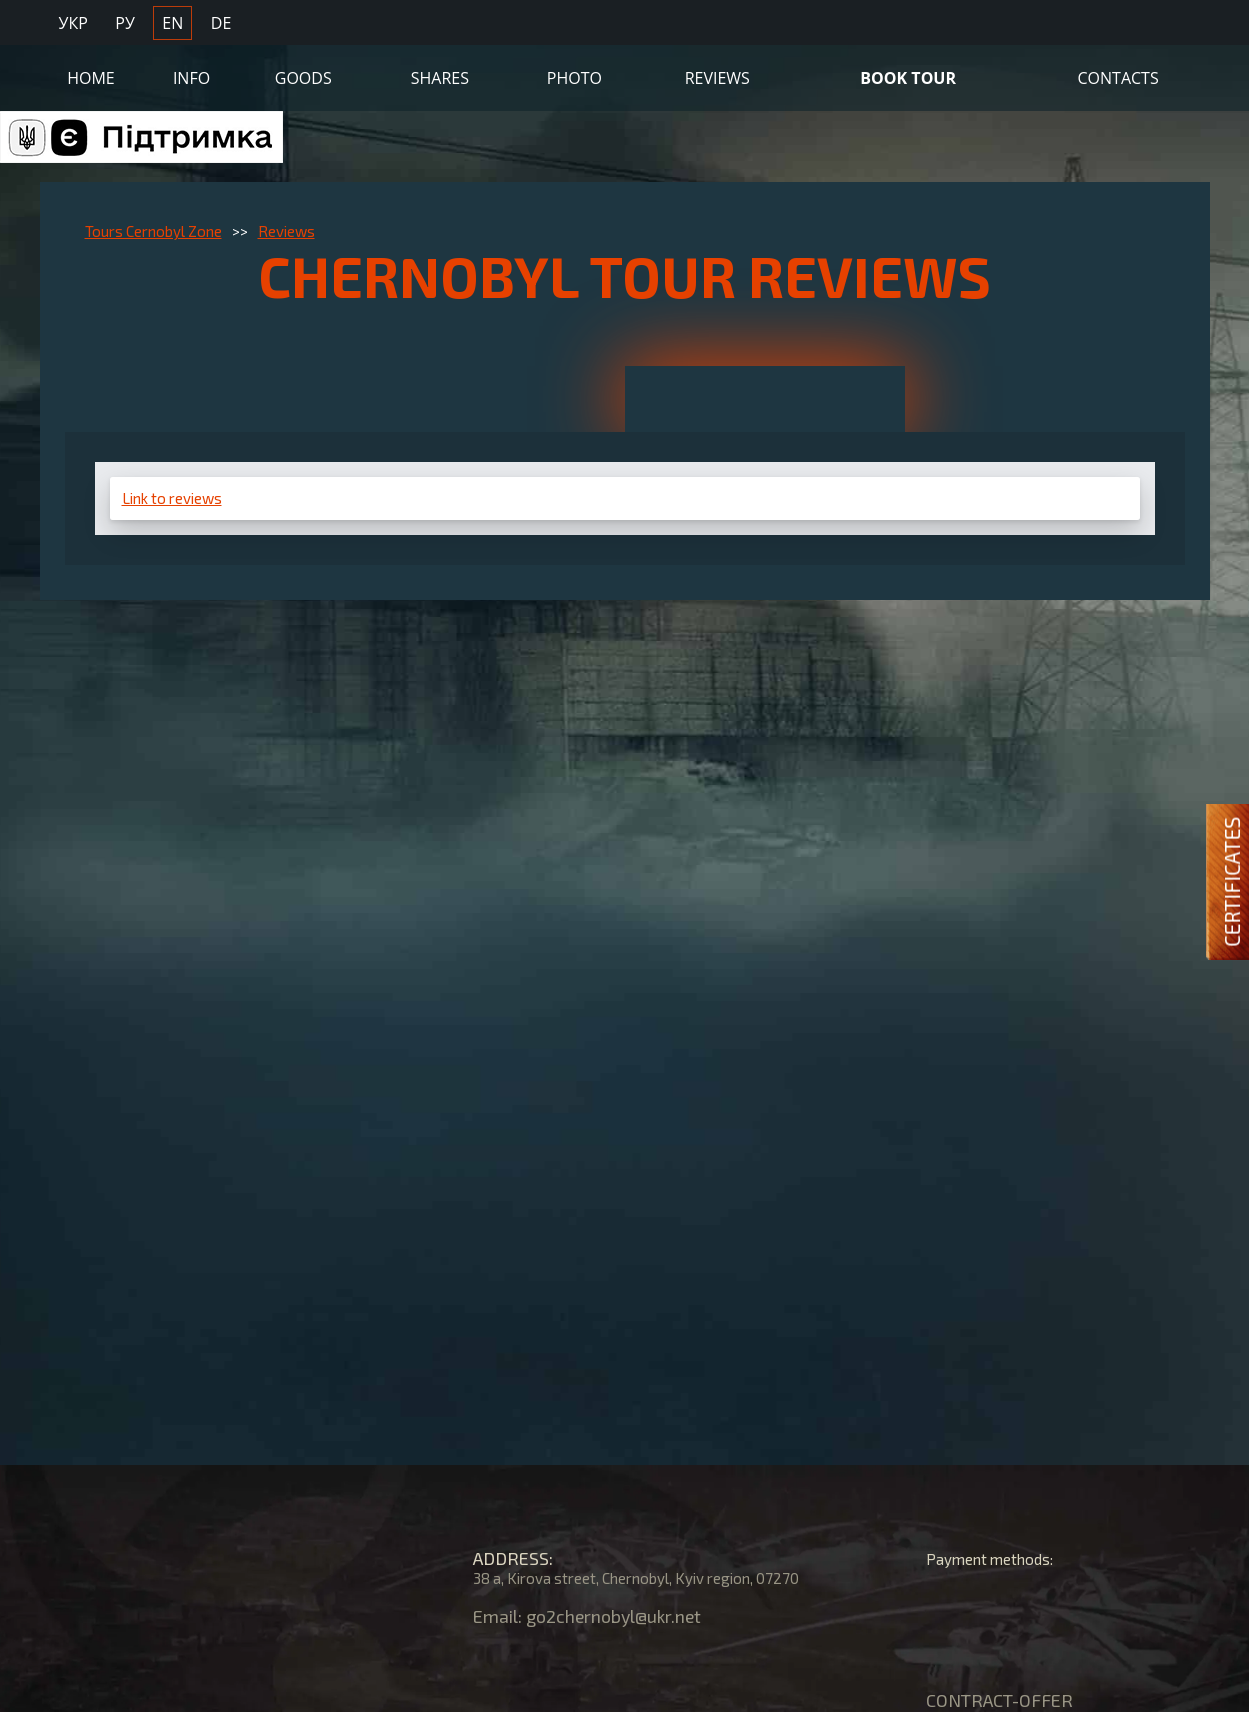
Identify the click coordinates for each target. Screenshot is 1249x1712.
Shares (440, 77)
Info (191, 77)
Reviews (717, 77)
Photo (574, 77)
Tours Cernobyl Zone (153, 231)
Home (91, 77)
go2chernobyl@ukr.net (616, 1616)
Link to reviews (172, 498)
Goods (303, 77)
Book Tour (908, 77)
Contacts (1118, 77)
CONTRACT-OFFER (999, 1700)
